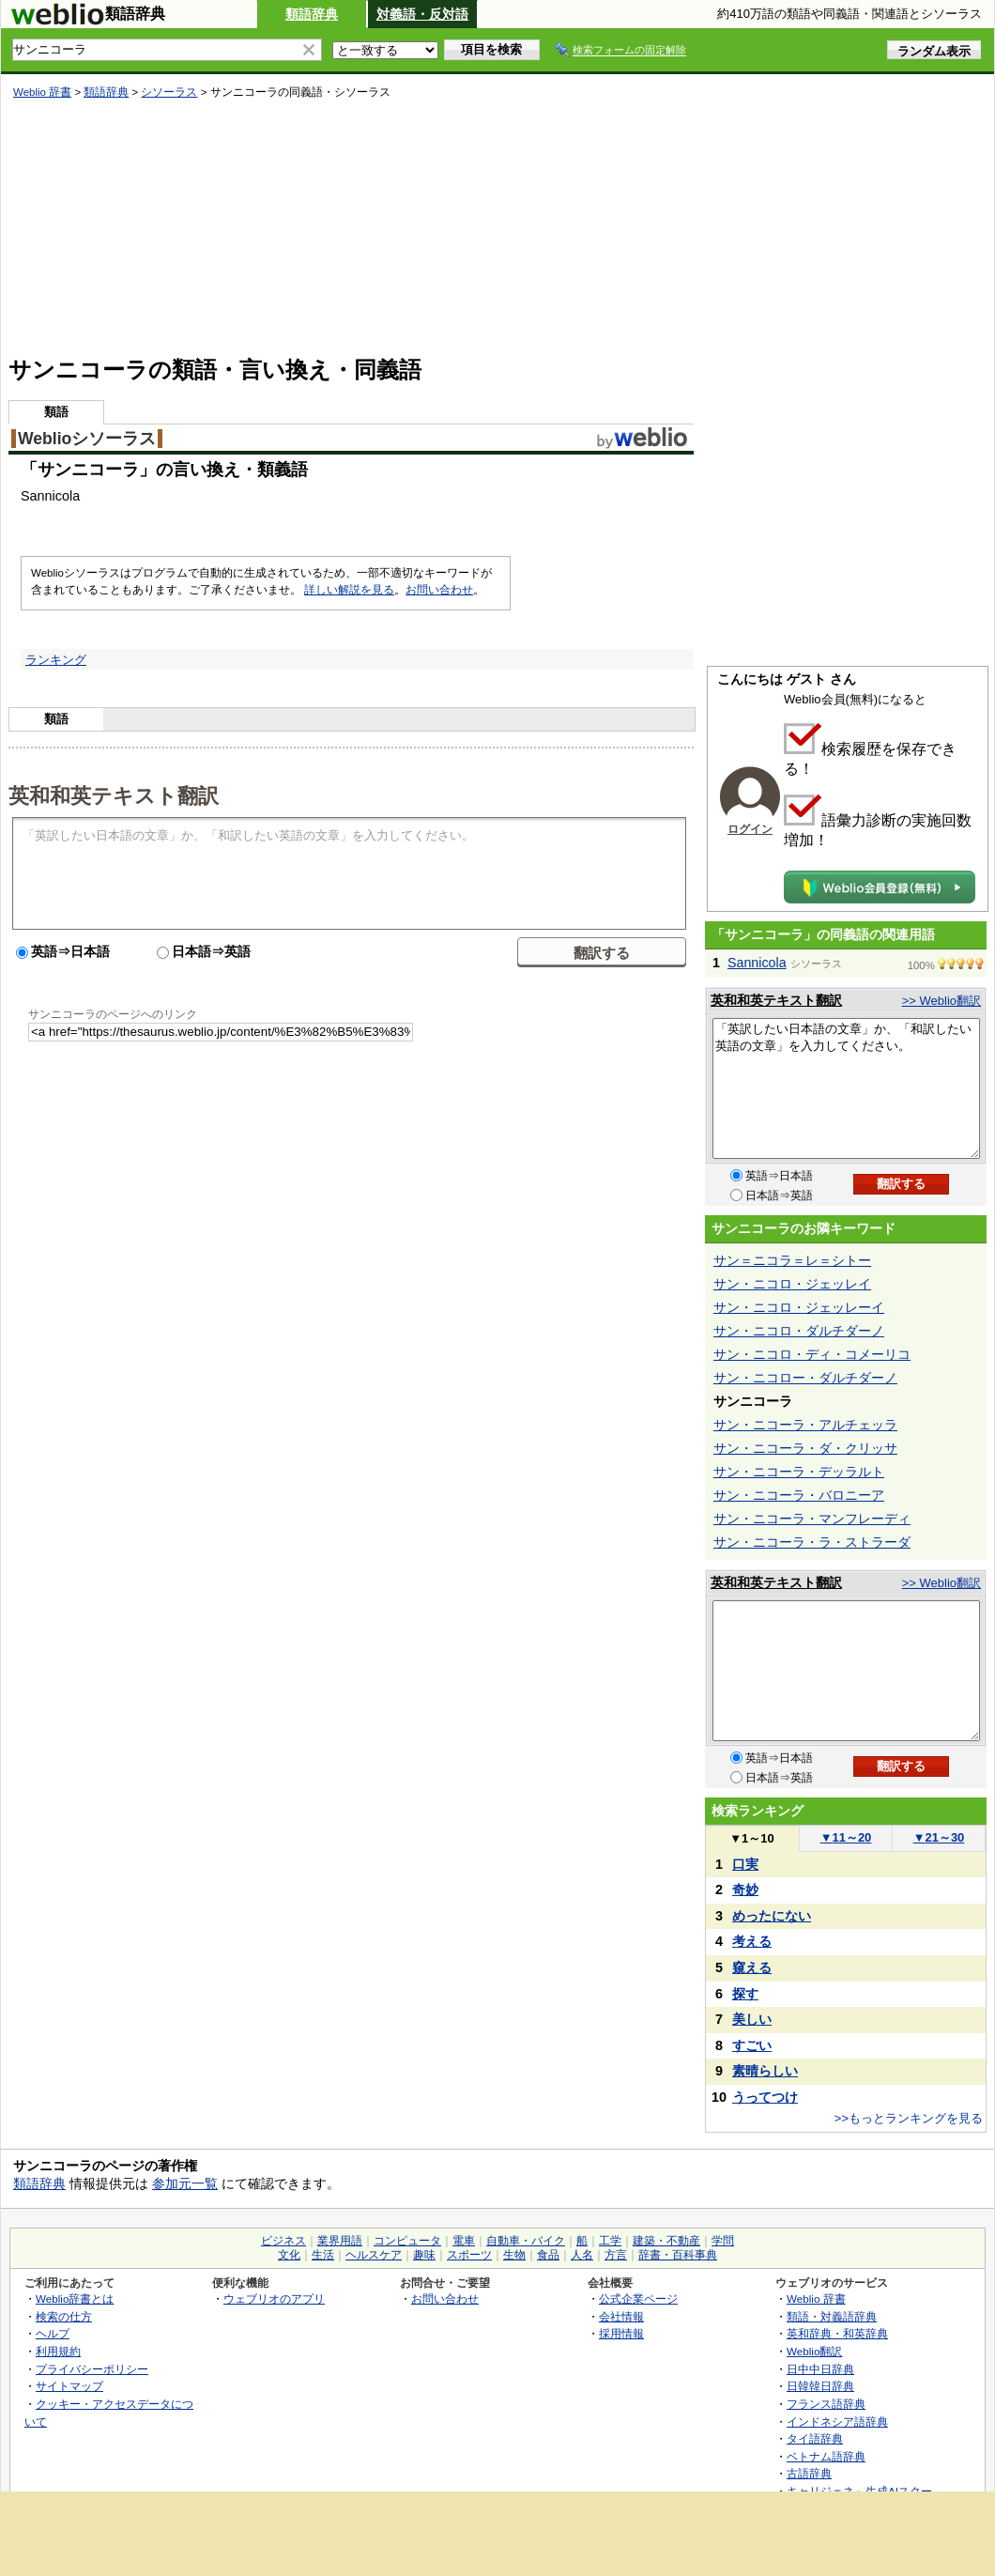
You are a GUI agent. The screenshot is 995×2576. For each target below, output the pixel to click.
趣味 (424, 2254)
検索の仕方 (64, 2316)
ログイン (750, 829)
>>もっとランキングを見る (908, 2118)
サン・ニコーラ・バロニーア (798, 1495)
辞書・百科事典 (677, 2254)
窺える (752, 1967)
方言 (616, 2254)
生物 (514, 2254)
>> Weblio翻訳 (941, 1001)
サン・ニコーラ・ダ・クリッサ (805, 1448)
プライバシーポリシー (92, 2369)
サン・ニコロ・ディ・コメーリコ (812, 1354)
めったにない (771, 1915)
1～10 (751, 1838)
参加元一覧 (185, 2183)
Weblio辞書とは (75, 2298)
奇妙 (745, 1889)
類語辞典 (311, 14)
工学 (610, 2240)
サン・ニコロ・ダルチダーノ (798, 1330)
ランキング (55, 660)
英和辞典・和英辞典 (837, 2333)
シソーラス (169, 92)
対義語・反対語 (422, 14)
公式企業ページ (638, 2298)
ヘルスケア (373, 2254)
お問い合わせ (439, 589)
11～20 (846, 1837)
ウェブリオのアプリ (274, 2298)
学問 (723, 2240)
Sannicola (757, 962)
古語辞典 (809, 2473)
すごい (752, 2045)
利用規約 (58, 2351)
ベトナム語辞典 (826, 2456)
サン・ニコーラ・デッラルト (798, 1471)
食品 (548, 2254)
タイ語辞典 (815, 2438)
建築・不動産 (666, 2240)
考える (752, 1941)
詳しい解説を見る (349, 589)
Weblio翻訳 (814, 2351)
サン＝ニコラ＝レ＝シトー (792, 1260)
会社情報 (621, 2316)
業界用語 (339, 2240)
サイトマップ (69, 2386)
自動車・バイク (525, 2240)
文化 (289, 2254)
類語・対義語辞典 (832, 2316)
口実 (745, 1864)
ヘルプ (52, 2333)
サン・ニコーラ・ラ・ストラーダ (812, 1542)
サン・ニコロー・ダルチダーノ (805, 1377)
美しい (752, 2019)
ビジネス (283, 2240)
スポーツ (469, 2254)
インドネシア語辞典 (837, 2421)
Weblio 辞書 (42, 92)
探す (745, 1993)
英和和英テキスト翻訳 (113, 794)
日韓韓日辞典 (820, 2386)
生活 (323, 2254)
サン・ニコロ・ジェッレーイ (798, 1307)
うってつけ (765, 2097)
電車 (463, 2240)
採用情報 (621, 2333)
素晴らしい (765, 2070)
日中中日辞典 (820, 2369)
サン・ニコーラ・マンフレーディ (812, 1518)
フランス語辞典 (826, 2404)
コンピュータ (407, 2240)
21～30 (939, 1837)
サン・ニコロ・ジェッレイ (792, 1283)
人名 (582, 2254)
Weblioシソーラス (87, 438)
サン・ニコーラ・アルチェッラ (805, 1424)
